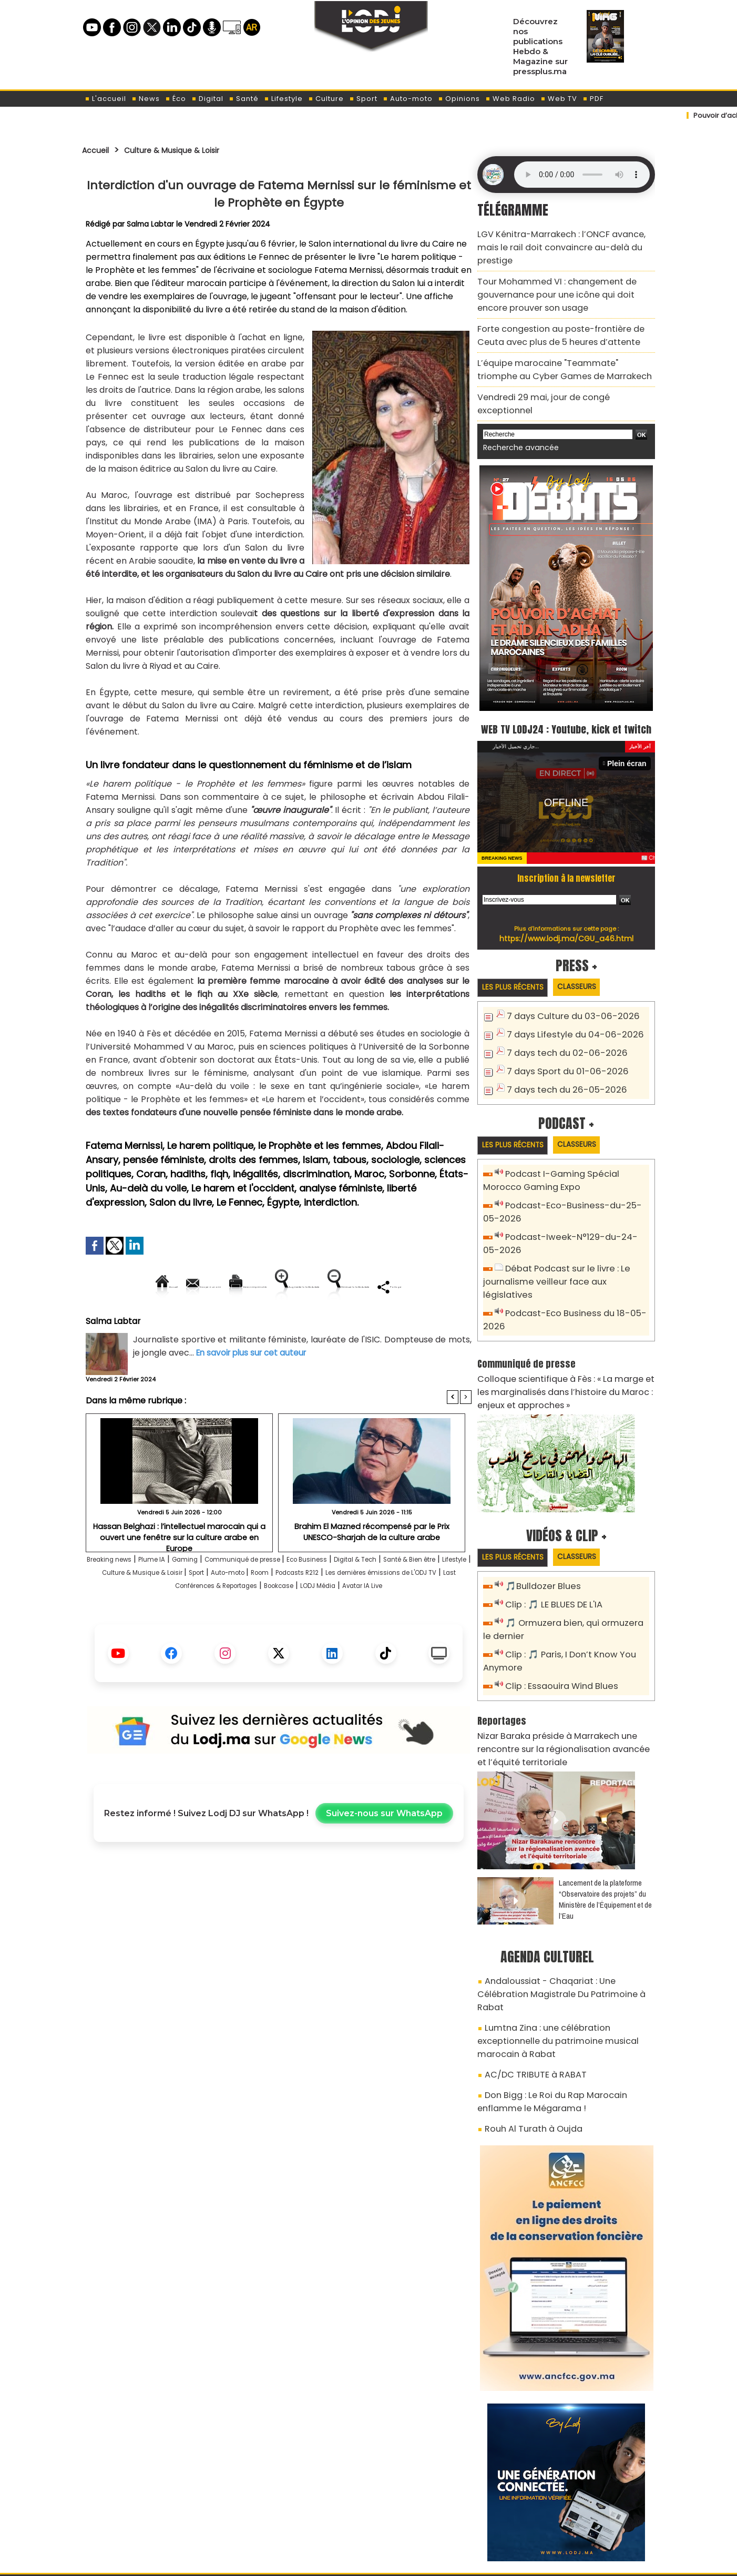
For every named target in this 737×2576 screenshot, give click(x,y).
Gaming (217, 1596)
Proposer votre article (297, 2513)
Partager (346, 1322)
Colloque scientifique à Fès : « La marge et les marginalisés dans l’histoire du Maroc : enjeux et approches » (564, 1336)
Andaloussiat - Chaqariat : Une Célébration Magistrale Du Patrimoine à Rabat (559, 1916)
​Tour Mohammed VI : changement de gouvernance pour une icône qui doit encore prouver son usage (559, 274)
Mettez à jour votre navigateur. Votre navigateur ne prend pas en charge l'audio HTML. (582, 174)
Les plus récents (517, 959)
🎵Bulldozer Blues (539, 1530)
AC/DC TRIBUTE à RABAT (528, 1969)
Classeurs (591, 958)
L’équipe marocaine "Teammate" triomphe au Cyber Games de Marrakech (562, 339)
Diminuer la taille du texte (252, 1322)
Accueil (98, 150)
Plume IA (176, 1596)
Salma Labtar (151, 224)
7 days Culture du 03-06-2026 (565, 988)
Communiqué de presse (290, 1596)
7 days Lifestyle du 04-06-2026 (567, 1006)
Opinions (459, 99)
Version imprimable (283, 1286)
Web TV (558, 99)
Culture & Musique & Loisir (188, 150)
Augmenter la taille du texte (405, 1286)
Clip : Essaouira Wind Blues (556, 1624)
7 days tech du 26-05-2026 (559, 1058)
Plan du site (341, 2562)
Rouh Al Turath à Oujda (527, 2017)
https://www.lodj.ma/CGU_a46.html (566, 909)
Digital (207, 99)
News (145, 99)
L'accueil (105, 99)
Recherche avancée (515, 399)
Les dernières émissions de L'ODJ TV (195, 1622)
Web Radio (510, 99)
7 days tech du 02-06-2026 (559, 1023)
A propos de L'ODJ (156, 2513)
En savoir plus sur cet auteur (254, 1388)
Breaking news (121, 1596)
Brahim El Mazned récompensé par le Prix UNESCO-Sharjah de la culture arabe (372, 1567)
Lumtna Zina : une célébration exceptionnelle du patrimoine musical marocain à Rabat (564, 1946)
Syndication (394, 2562)
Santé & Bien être (123, 1609)
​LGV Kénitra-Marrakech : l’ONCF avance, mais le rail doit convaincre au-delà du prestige (564, 238)
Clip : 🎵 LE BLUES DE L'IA (549, 1547)
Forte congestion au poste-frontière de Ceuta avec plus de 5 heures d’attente (562, 309)
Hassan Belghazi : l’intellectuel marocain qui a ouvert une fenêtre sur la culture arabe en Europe (179, 1567)
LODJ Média (247, 1635)
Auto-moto (408, 99)
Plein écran (629, 735)
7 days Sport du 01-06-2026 (560, 1040)
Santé (244, 99)
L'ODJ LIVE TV (437, 2513)
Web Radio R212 (583, 2517)
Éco (175, 99)
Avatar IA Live (306, 1635)
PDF (592, 99)
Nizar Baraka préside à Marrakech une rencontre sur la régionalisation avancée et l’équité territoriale (565, 1683)
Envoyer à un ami (184, 1286)
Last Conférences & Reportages (342, 1622)
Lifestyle (283, 99)
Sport (363, 99)
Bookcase (435, 1622)
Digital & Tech (433, 1596)
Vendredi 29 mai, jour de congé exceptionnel (559, 364)
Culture (326, 99)
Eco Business (371, 1596)
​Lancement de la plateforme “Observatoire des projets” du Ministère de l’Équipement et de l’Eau (605, 1830)
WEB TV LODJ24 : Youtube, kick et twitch (566, 689)
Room (413, 1609)
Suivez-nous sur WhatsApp (384, 1863)
